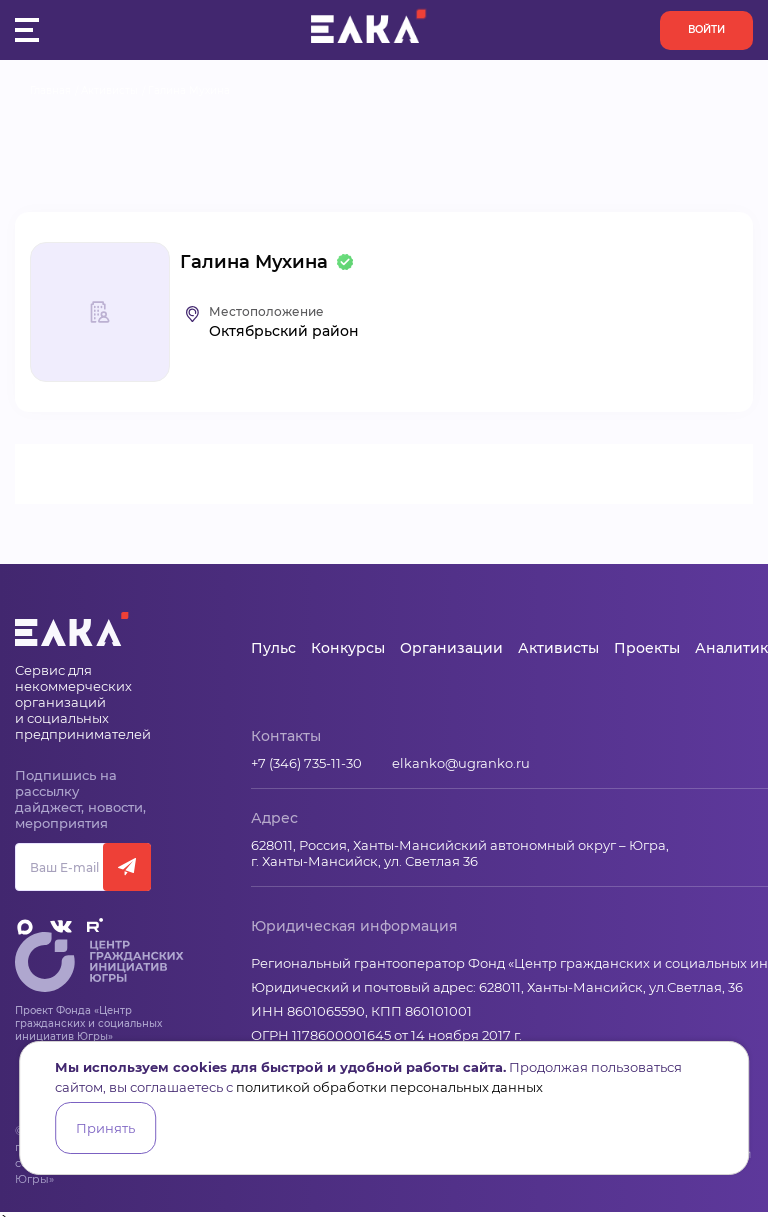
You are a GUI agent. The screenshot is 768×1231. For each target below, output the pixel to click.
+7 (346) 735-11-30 (306, 763)
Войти (706, 29)
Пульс (273, 648)
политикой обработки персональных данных (389, 1087)
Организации (451, 648)
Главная (50, 90)
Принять (105, 1128)
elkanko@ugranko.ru (461, 763)
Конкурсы (348, 648)
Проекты (647, 648)
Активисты (109, 90)
